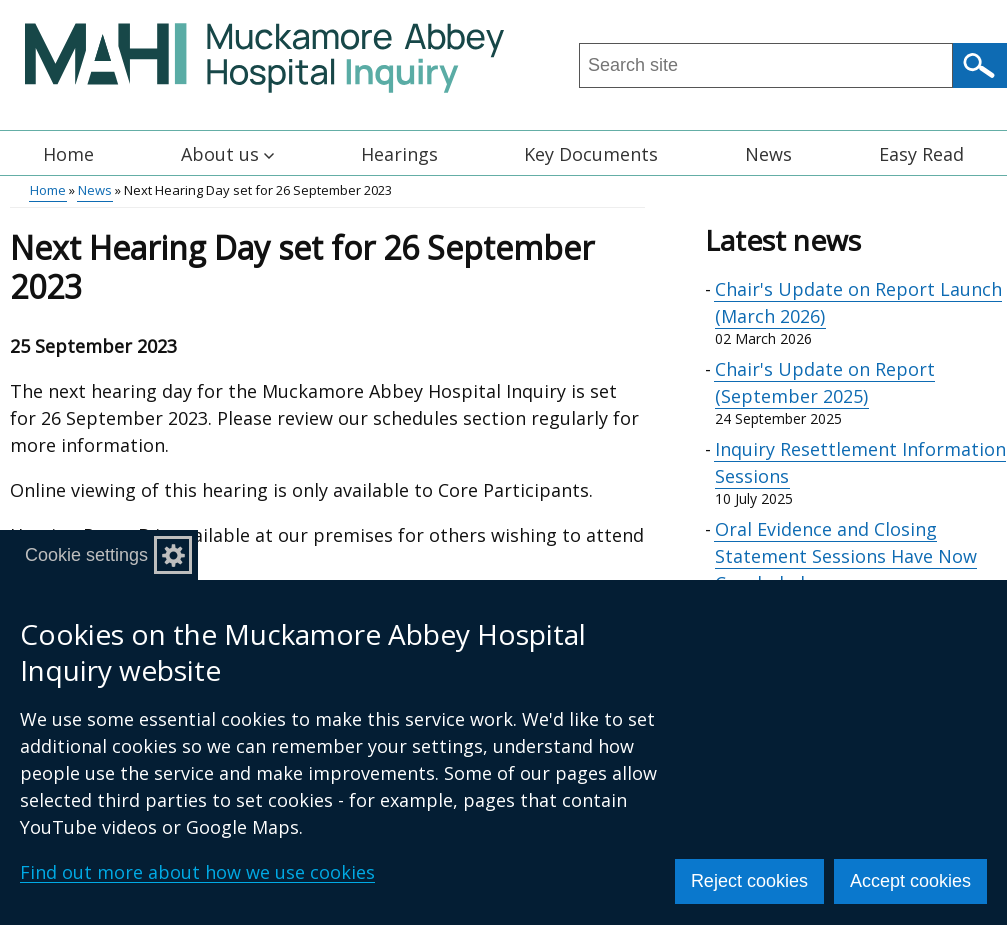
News (768, 154)
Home (68, 154)
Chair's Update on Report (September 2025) (825, 382)
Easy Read (921, 154)
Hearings (399, 154)
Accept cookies (910, 881)
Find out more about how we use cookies (197, 872)
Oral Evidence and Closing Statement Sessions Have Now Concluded (846, 556)
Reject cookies (749, 881)
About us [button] (227, 154)
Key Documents (591, 154)
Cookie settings (86, 555)
